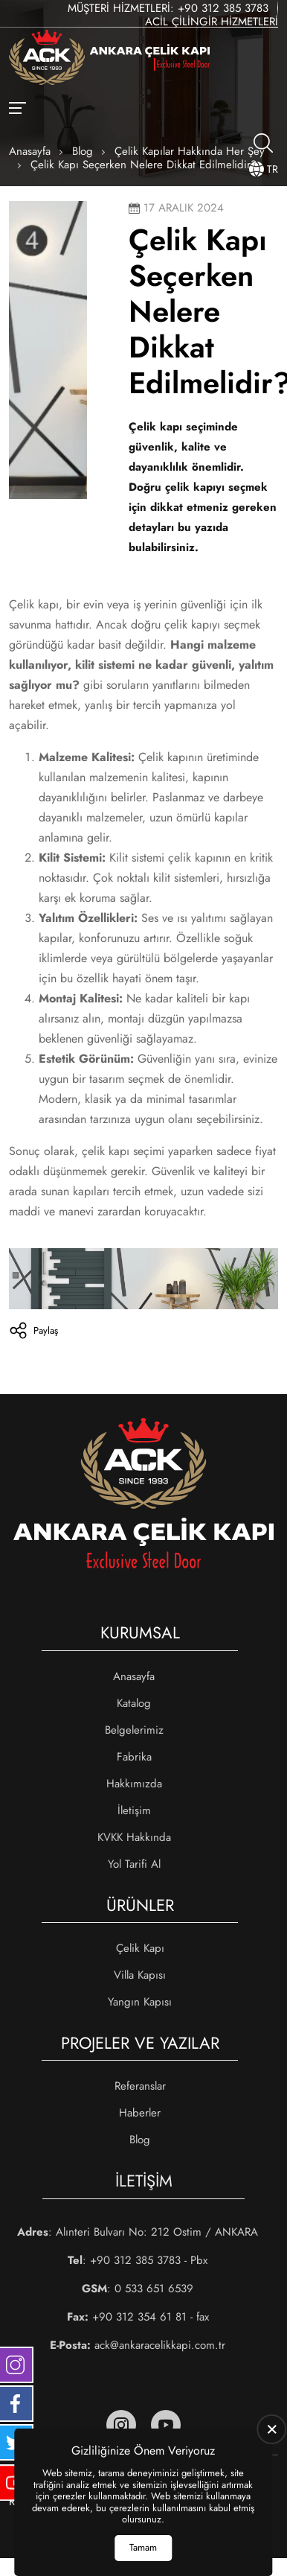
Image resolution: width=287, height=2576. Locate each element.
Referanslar (140, 2086)
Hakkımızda (134, 1783)
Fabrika (134, 1757)
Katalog (134, 1703)
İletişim (134, 1810)
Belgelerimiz (134, 1730)
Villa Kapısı (140, 1975)
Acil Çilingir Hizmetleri (211, 21)
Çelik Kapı (140, 1948)
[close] (272, 2429)
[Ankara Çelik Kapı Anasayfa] (109, 59)
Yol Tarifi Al (134, 1864)
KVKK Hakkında (134, 1837)
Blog (139, 2139)
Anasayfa (134, 1676)
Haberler (140, 2112)
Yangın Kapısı (140, 2002)
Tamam (143, 2547)
